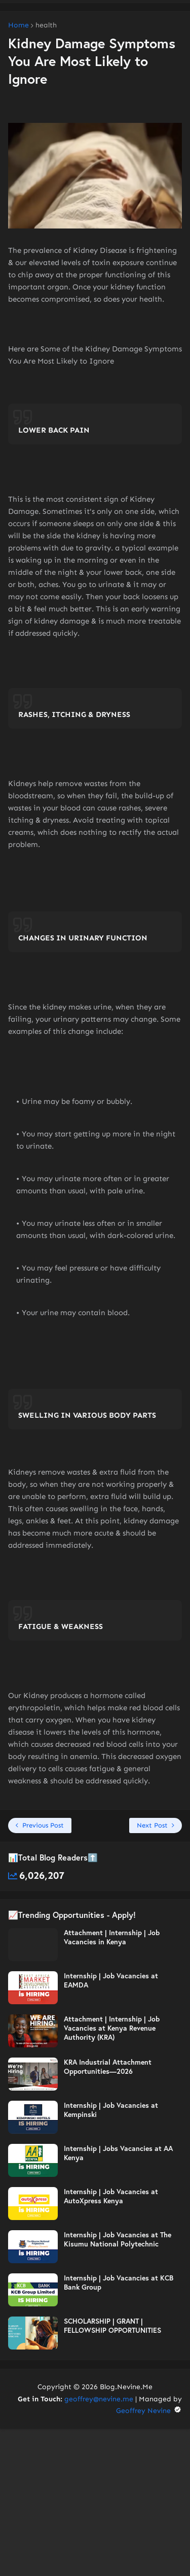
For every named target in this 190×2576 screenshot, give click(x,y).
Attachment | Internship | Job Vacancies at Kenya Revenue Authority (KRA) (112, 2028)
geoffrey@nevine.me (98, 2399)
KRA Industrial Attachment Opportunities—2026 (107, 2067)
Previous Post (43, 1825)
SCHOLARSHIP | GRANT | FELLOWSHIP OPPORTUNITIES (112, 2326)
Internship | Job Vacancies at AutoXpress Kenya (111, 2196)
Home (18, 25)
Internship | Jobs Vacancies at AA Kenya (118, 2153)
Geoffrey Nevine (149, 2410)
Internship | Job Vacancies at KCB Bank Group (118, 2282)
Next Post (152, 1825)
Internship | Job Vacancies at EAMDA (111, 1980)
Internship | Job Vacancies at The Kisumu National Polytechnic (117, 2239)
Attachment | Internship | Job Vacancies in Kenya (112, 1937)
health (46, 25)
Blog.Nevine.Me (126, 2387)
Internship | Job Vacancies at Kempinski (111, 2110)
